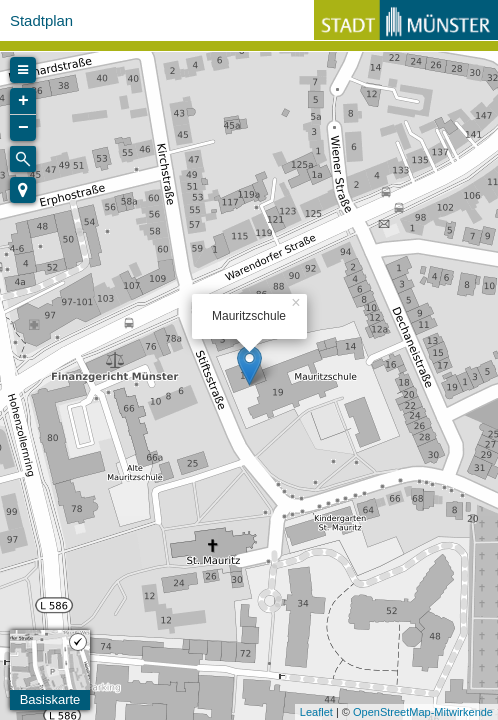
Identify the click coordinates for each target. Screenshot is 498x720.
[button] (23, 190)
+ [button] (23, 101)
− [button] (23, 128)
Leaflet (316, 712)
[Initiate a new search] (23, 159)
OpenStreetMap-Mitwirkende (423, 712)
